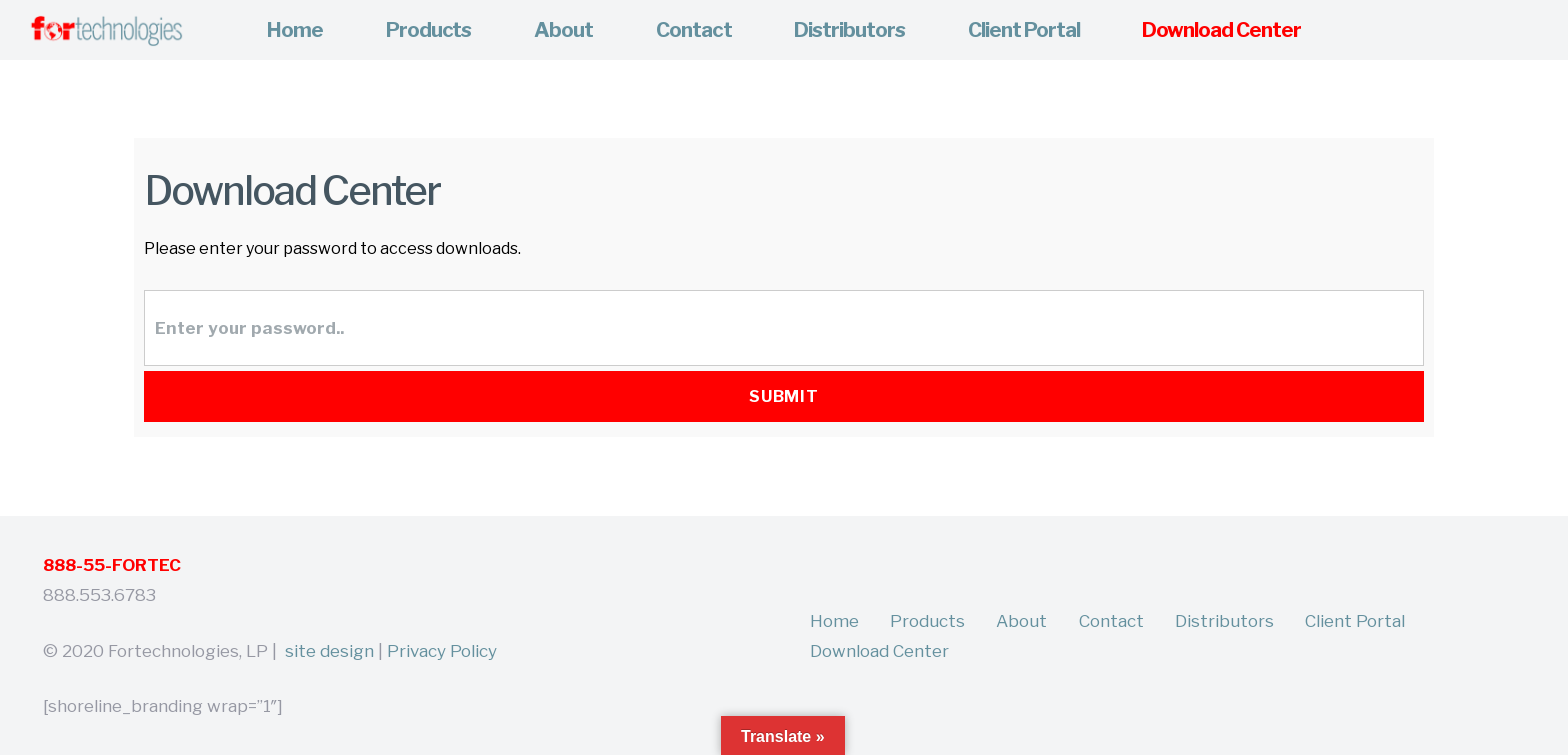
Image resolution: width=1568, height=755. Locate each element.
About (1021, 621)
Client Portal (1355, 621)
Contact (1111, 621)
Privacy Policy (442, 651)
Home (834, 621)
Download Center (879, 651)
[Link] (106, 30)
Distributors (1224, 621)
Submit (784, 396)
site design (329, 651)
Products (927, 621)
